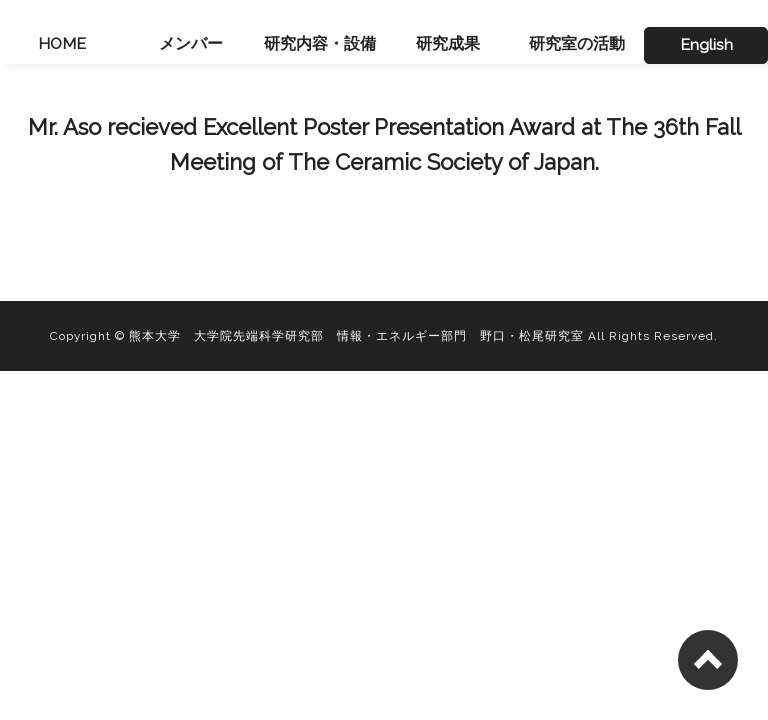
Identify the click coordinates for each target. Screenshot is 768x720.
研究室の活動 (577, 43)
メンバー (191, 43)
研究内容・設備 (320, 43)
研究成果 (448, 43)
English (706, 44)
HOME (62, 43)
